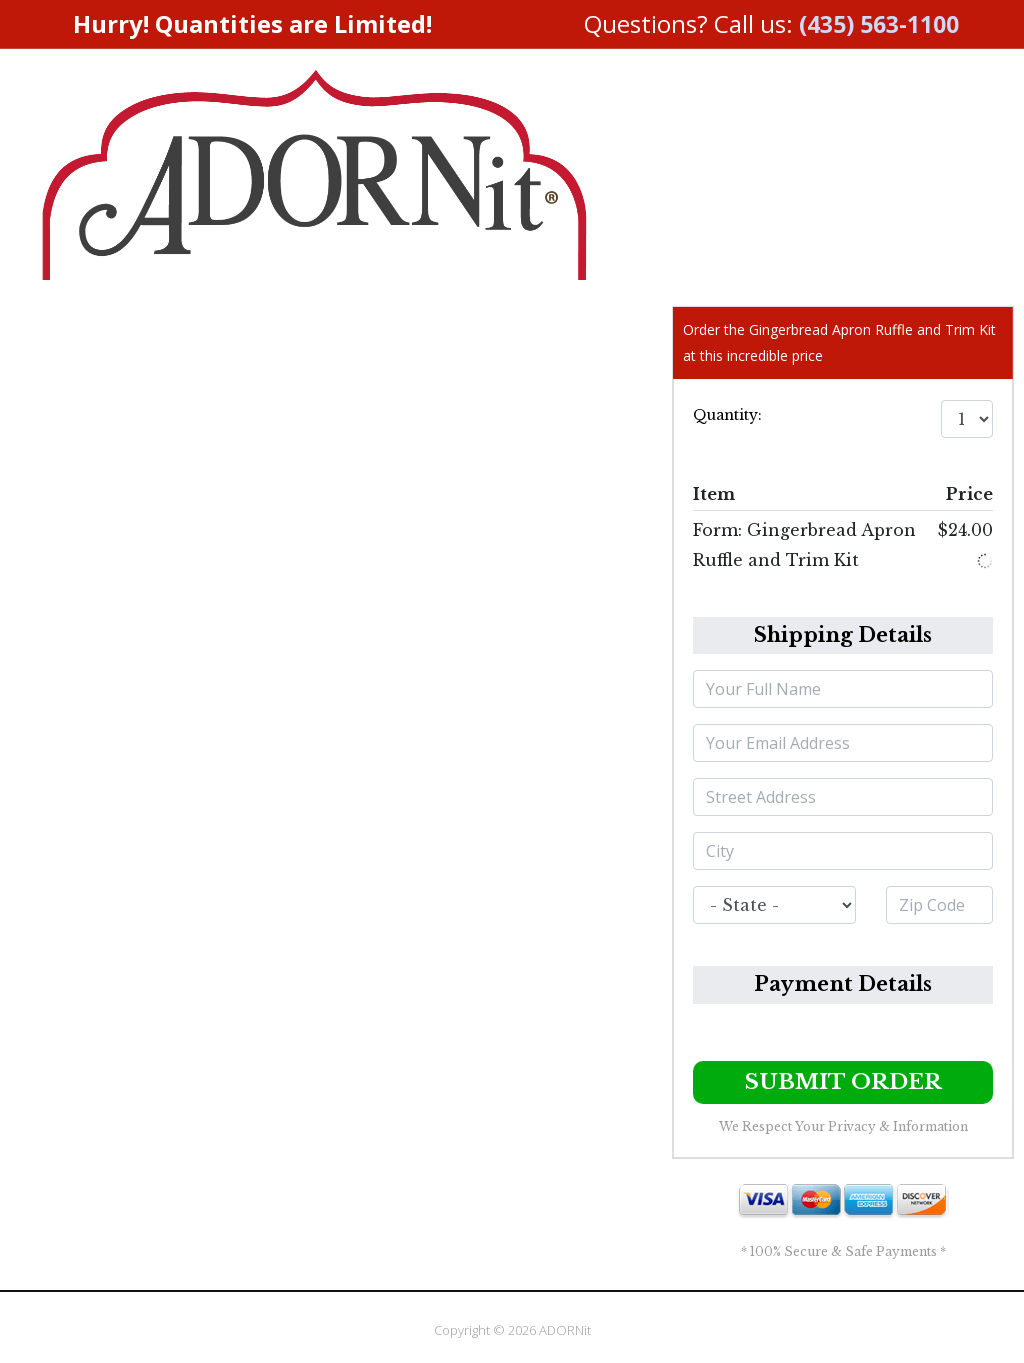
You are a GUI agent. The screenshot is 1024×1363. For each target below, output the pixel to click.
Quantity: (727, 415)
